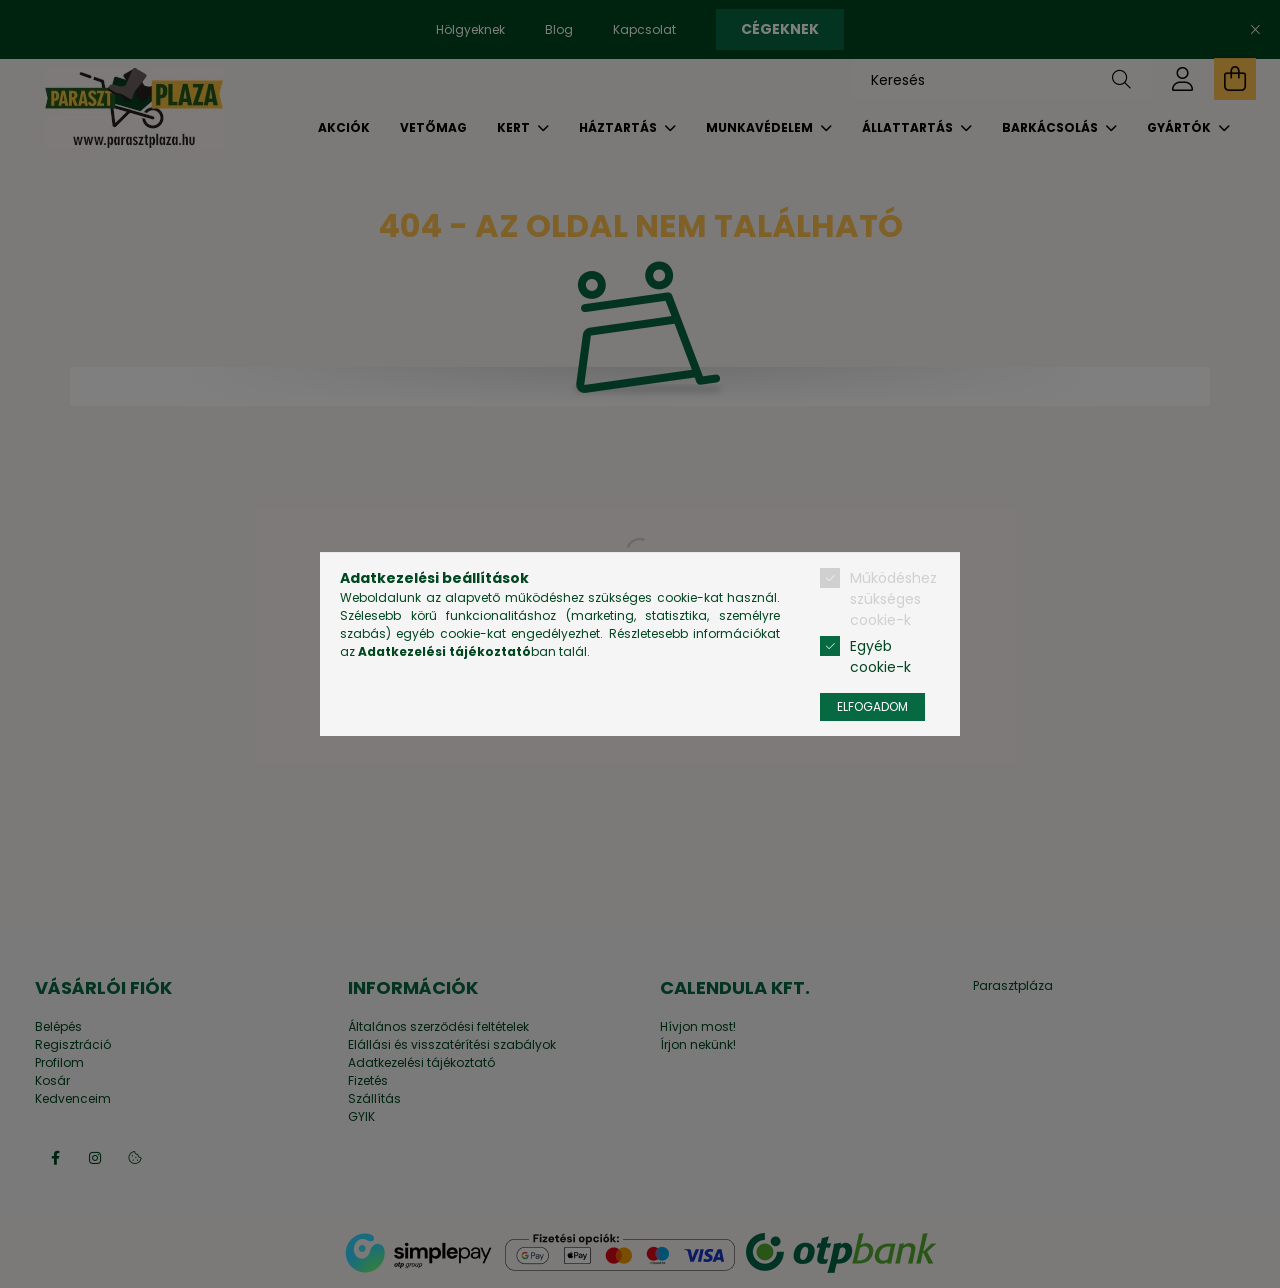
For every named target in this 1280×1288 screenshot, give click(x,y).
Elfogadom (872, 706)
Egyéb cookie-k (880, 656)
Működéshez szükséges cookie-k (893, 599)
